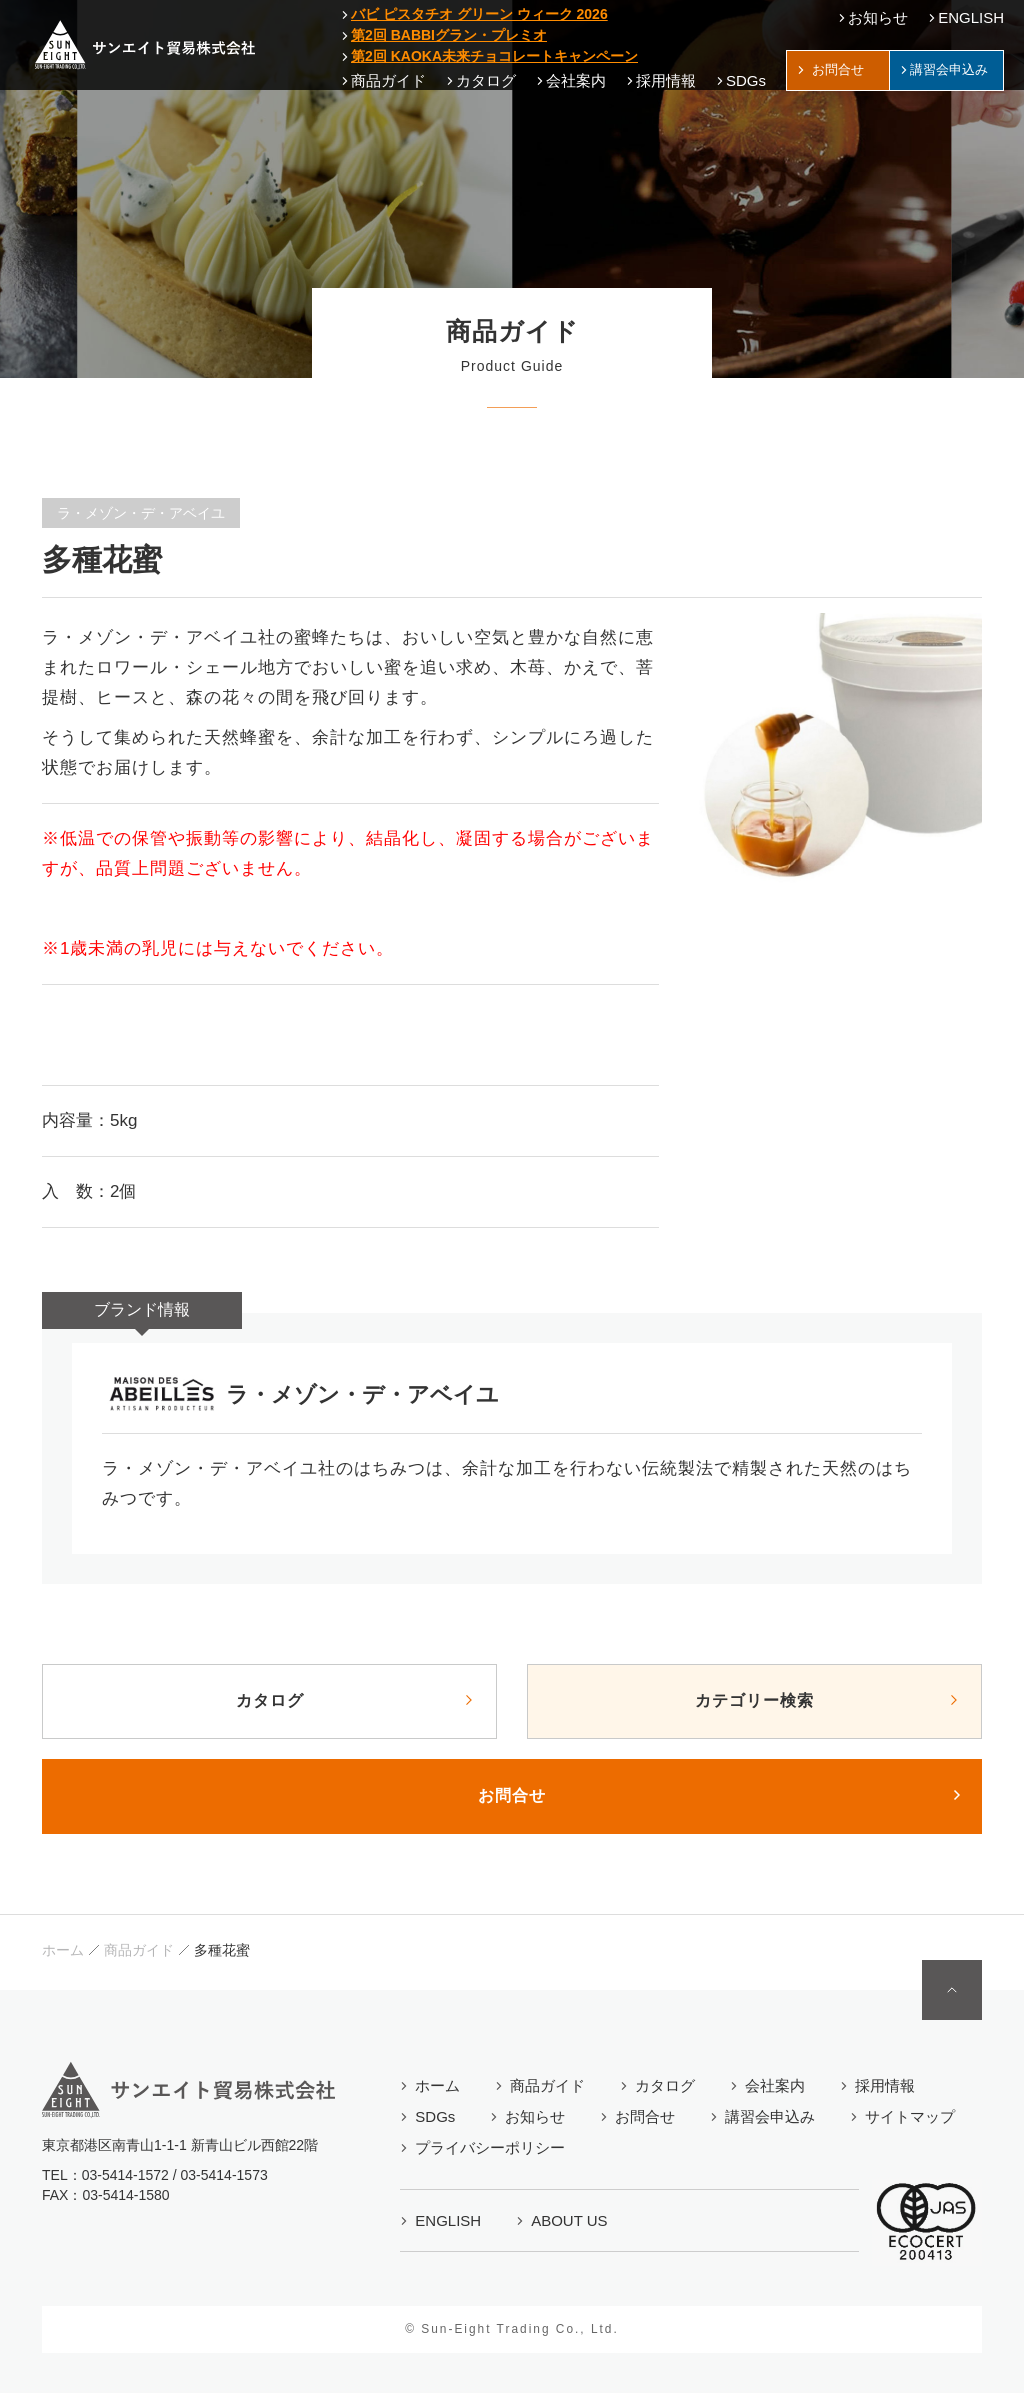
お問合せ (512, 1795)
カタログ (270, 1700)
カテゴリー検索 (754, 1700)
